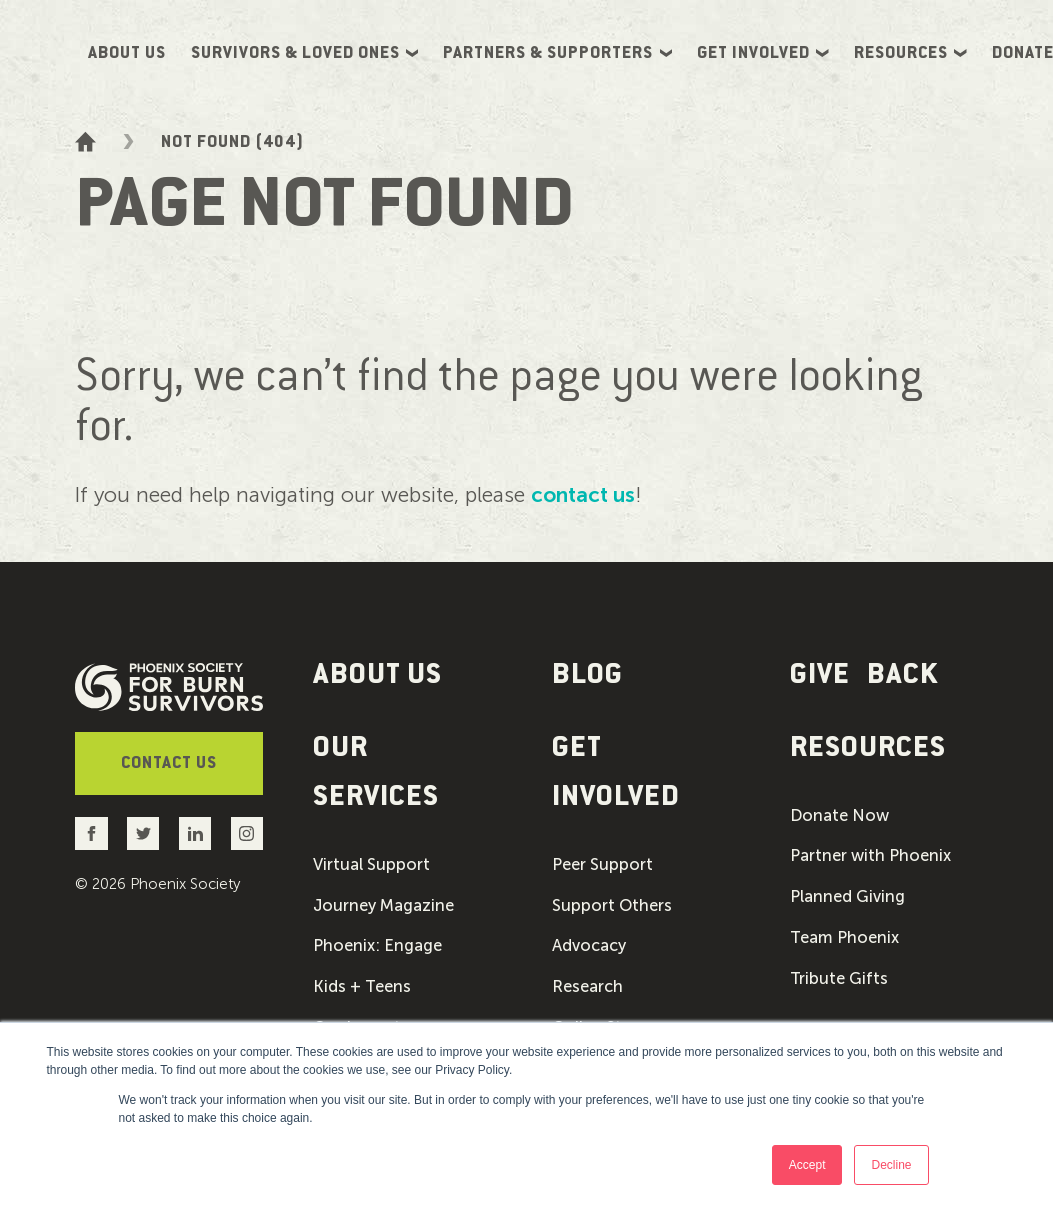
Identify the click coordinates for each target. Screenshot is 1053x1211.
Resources (910, 53)
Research (587, 992)
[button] (407, 775)
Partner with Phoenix (870, 861)
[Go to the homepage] (85, 141)
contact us (583, 494)
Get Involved (763, 53)
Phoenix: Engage (377, 951)
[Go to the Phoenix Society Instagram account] (246, 833)
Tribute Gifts (839, 983)
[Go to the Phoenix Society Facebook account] (91, 833)
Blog (587, 675)
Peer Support (602, 870)
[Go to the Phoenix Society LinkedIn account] (195, 833)
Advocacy (589, 951)
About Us (127, 53)
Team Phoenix (844, 942)
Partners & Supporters (557, 53)
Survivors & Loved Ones (305, 53)
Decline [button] (891, 1165)
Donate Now (839, 820)
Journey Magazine (383, 911)
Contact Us (169, 764)
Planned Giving (847, 901)
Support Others (612, 911)
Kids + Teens (362, 992)
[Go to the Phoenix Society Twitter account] (143, 833)
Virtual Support (371, 870)
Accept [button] (807, 1165)
